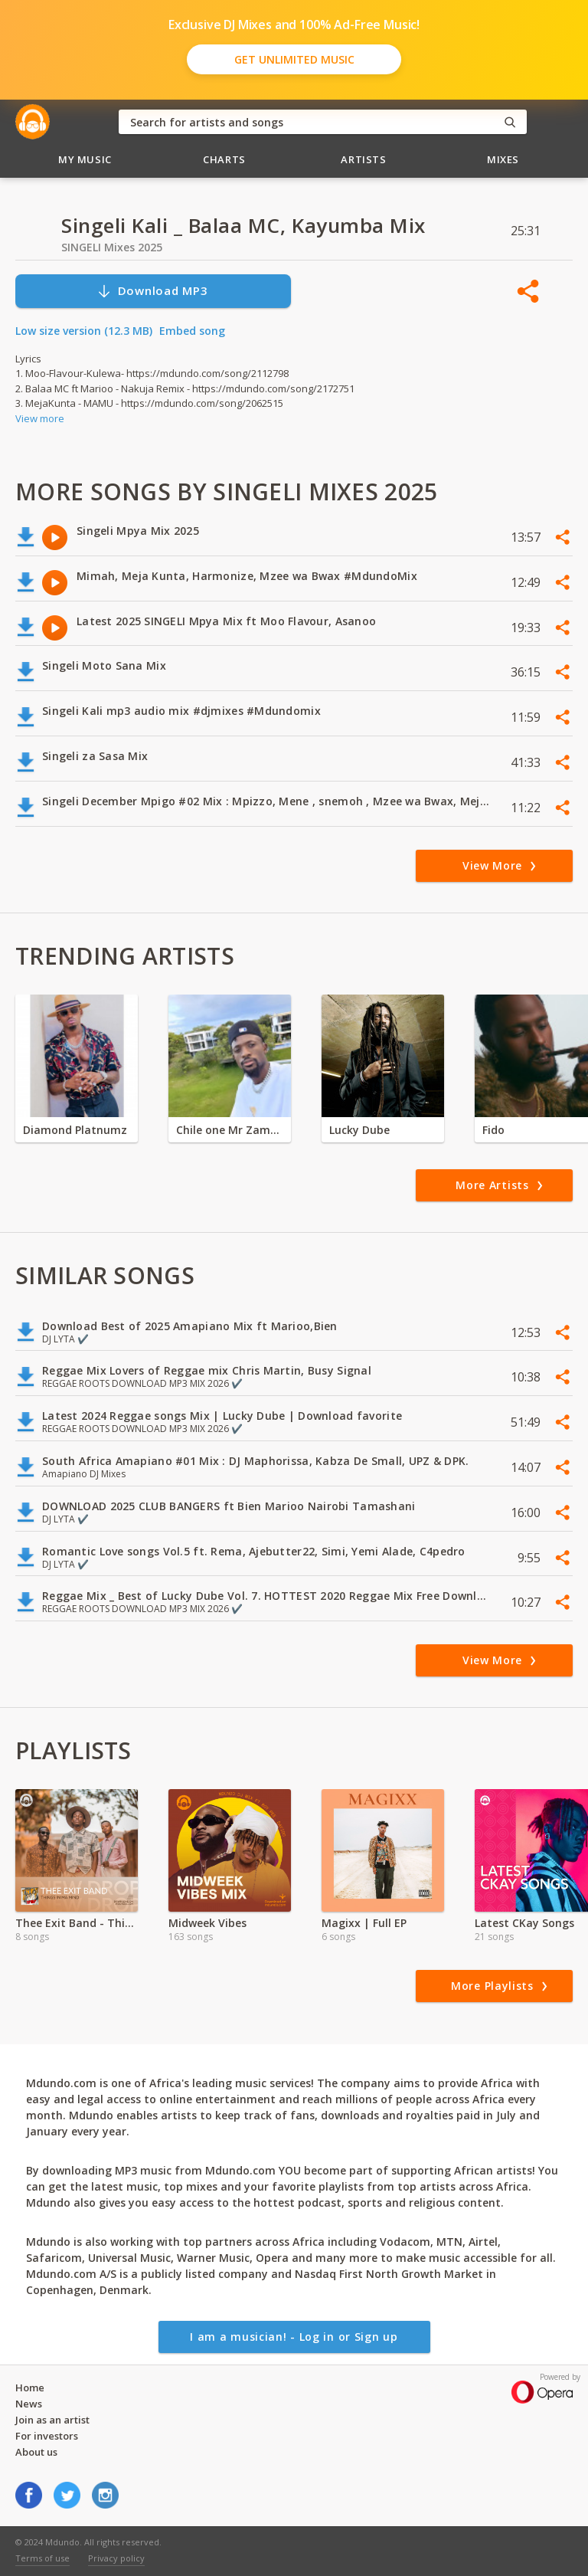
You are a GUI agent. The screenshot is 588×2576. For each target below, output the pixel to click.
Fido (493, 1129)
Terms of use (42, 2558)
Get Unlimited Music (294, 59)
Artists (364, 159)
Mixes (503, 159)
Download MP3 (152, 291)
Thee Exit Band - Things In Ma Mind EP (76, 1923)
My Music (85, 159)
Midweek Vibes (207, 1923)
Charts (224, 159)
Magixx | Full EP (364, 1923)
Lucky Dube (359, 1129)
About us (36, 2452)
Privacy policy (116, 2558)
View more (39, 418)
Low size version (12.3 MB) (83, 330)
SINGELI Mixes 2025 (111, 247)
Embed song (192, 330)
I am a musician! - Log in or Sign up (293, 2336)
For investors (46, 2436)
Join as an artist (52, 2420)
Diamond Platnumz (75, 1129)
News (28, 2403)
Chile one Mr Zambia (229, 1129)
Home (29, 2387)
